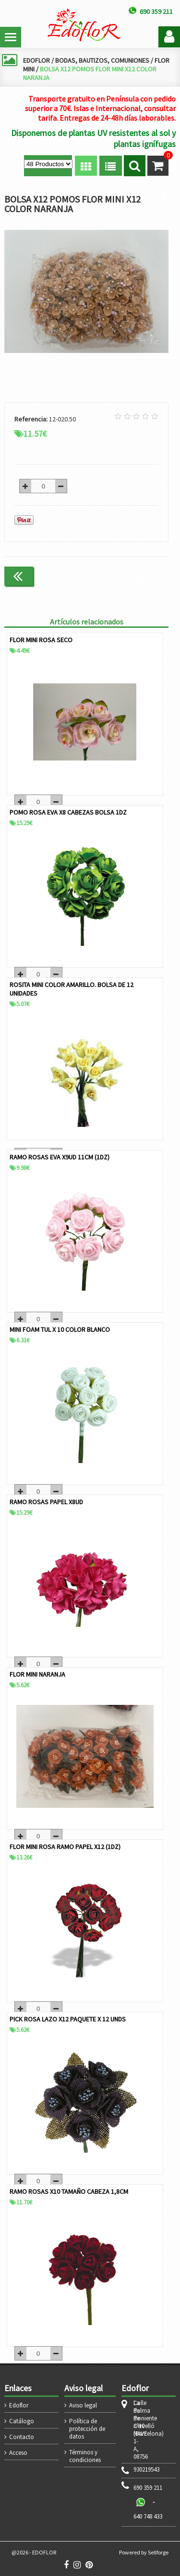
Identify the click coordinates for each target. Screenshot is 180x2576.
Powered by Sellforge (143, 2552)
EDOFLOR (36, 60)
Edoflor (18, 2405)
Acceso (18, 2453)
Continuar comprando (128, 575)
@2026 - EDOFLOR (34, 2552)
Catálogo (21, 2421)
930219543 (146, 2470)
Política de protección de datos (87, 2428)
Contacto (21, 2437)
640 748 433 (147, 2516)
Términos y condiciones (85, 2456)
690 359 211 (147, 2488)
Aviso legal (83, 2405)
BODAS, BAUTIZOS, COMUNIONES (102, 60)
